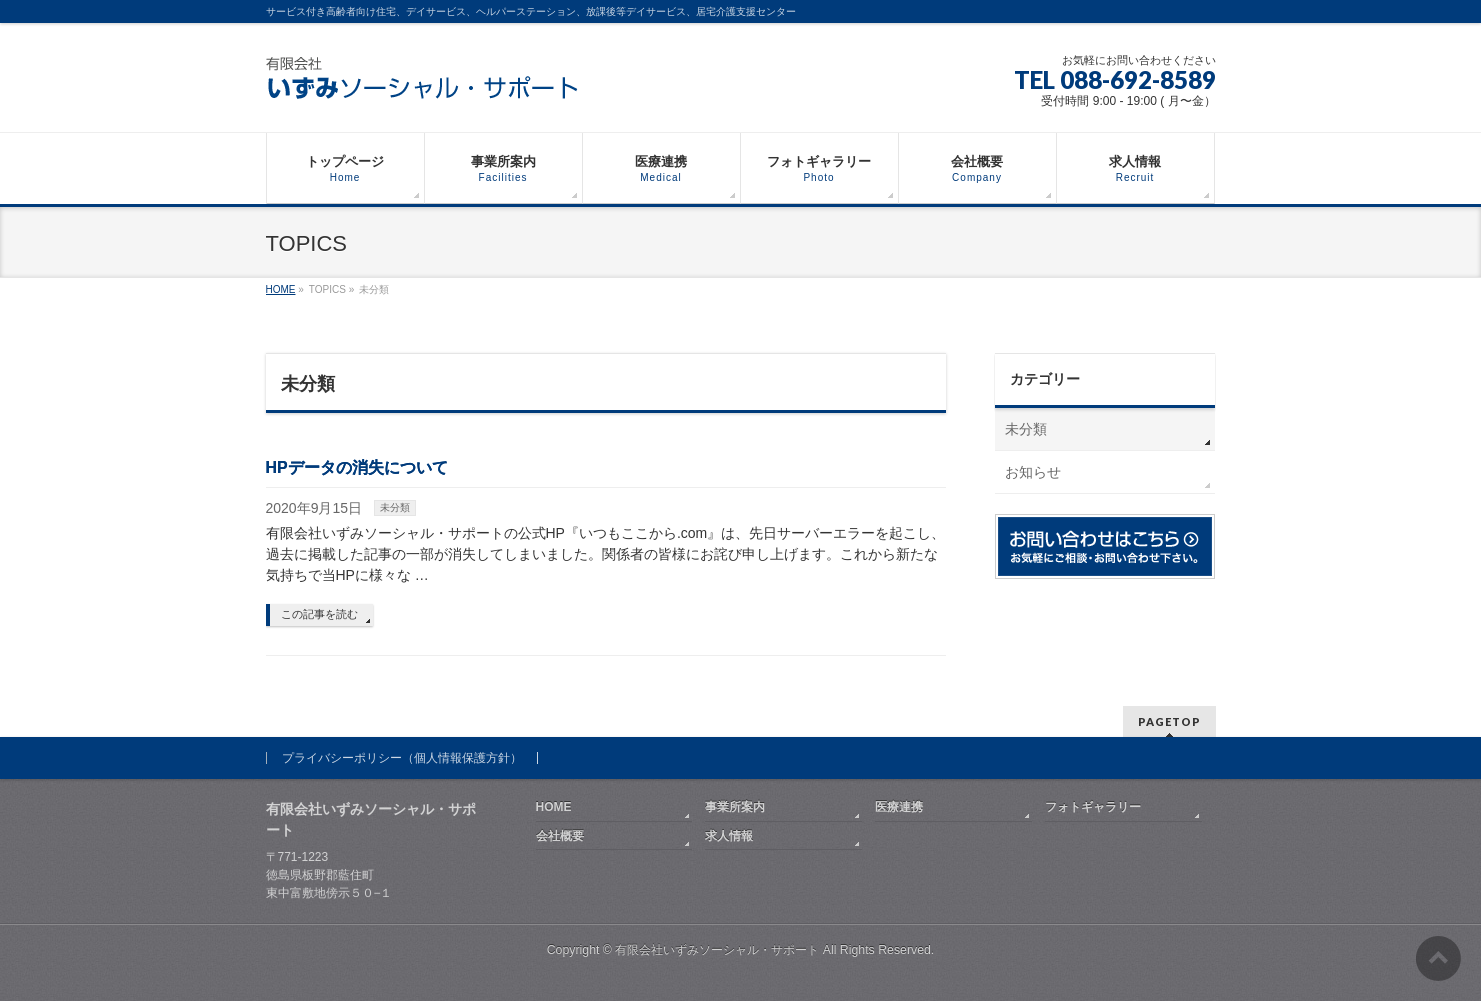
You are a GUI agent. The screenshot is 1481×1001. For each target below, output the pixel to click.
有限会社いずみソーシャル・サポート (717, 950)
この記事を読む (319, 614)
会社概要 (560, 836)
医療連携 (899, 807)
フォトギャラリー (1093, 807)
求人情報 (729, 836)
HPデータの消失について (357, 467)
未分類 (395, 507)
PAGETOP (1169, 721)
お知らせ (1033, 472)
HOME (554, 807)
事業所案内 (735, 807)
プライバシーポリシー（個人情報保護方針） (402, 758)
